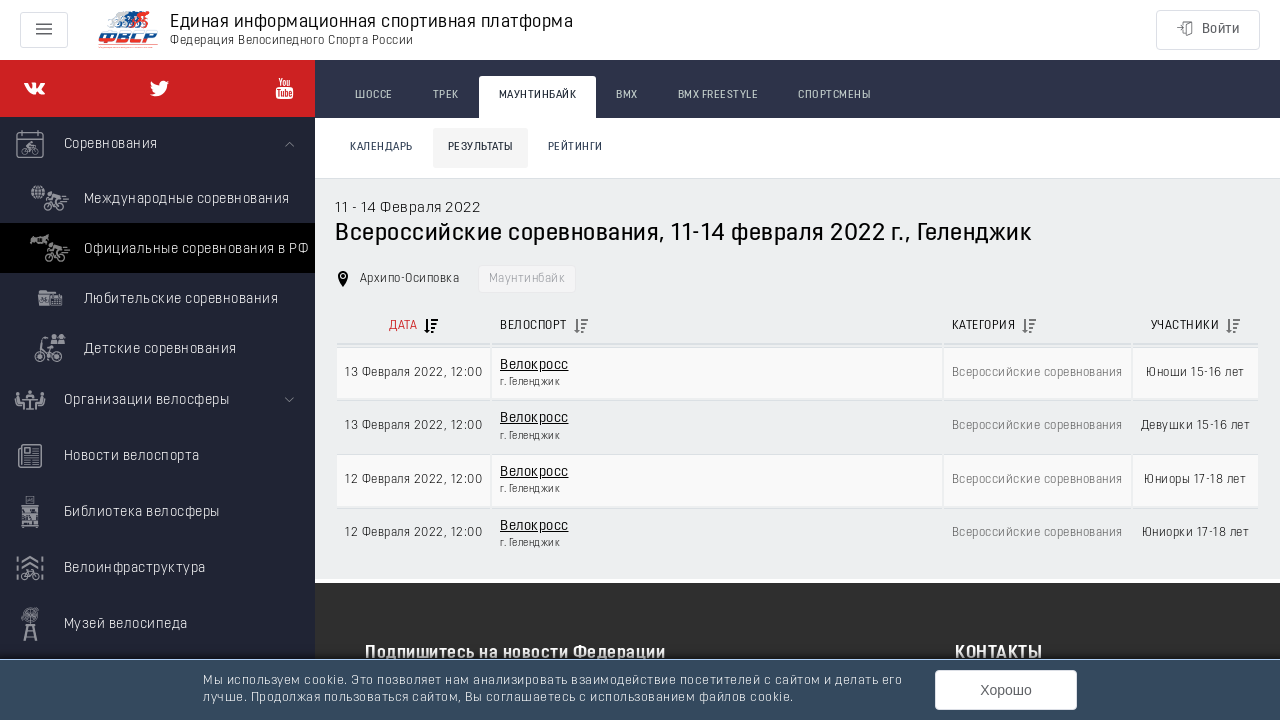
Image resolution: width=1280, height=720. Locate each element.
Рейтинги (575, 147)
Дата (403, 326)
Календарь (381, 147)
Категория (984, 326)
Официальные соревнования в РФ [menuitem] (166, 248)
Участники (1185, 326)
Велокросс (534, 365)
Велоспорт (533, 326)
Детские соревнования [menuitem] (131, 348)
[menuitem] (157, 245)
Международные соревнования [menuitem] (157, 198)
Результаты (480, 147)
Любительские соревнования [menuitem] (151, 298)
